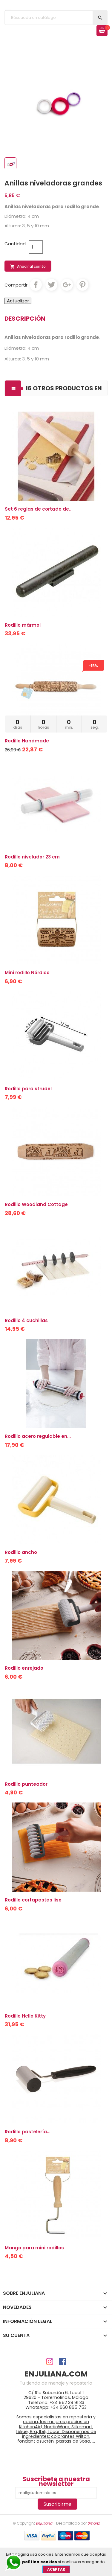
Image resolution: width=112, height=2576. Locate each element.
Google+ (67, 285)
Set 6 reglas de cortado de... (39, 509)
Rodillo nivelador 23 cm (32, 857)
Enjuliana (44, 2523)
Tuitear (51, 285)
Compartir (36, 285)
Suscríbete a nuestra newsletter (56, 2482)
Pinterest (82, 285)
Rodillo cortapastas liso (33, 1900)
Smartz (93, 2523)
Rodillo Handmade (27, 741)
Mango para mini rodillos (34, 2248)
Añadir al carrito (28, 266)
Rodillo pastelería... (27, 2132)
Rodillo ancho (21, 1552)
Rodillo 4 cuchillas (26, 1320)
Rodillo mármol (23, 625)
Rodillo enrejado (24, 1668)
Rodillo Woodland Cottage (36, 1204)
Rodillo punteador (26, 1784)
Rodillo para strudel (28, 1088)
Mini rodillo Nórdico (27, 972)
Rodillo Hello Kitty (25, 2016)
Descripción (24, 318)
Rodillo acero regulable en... (38, 1436)
